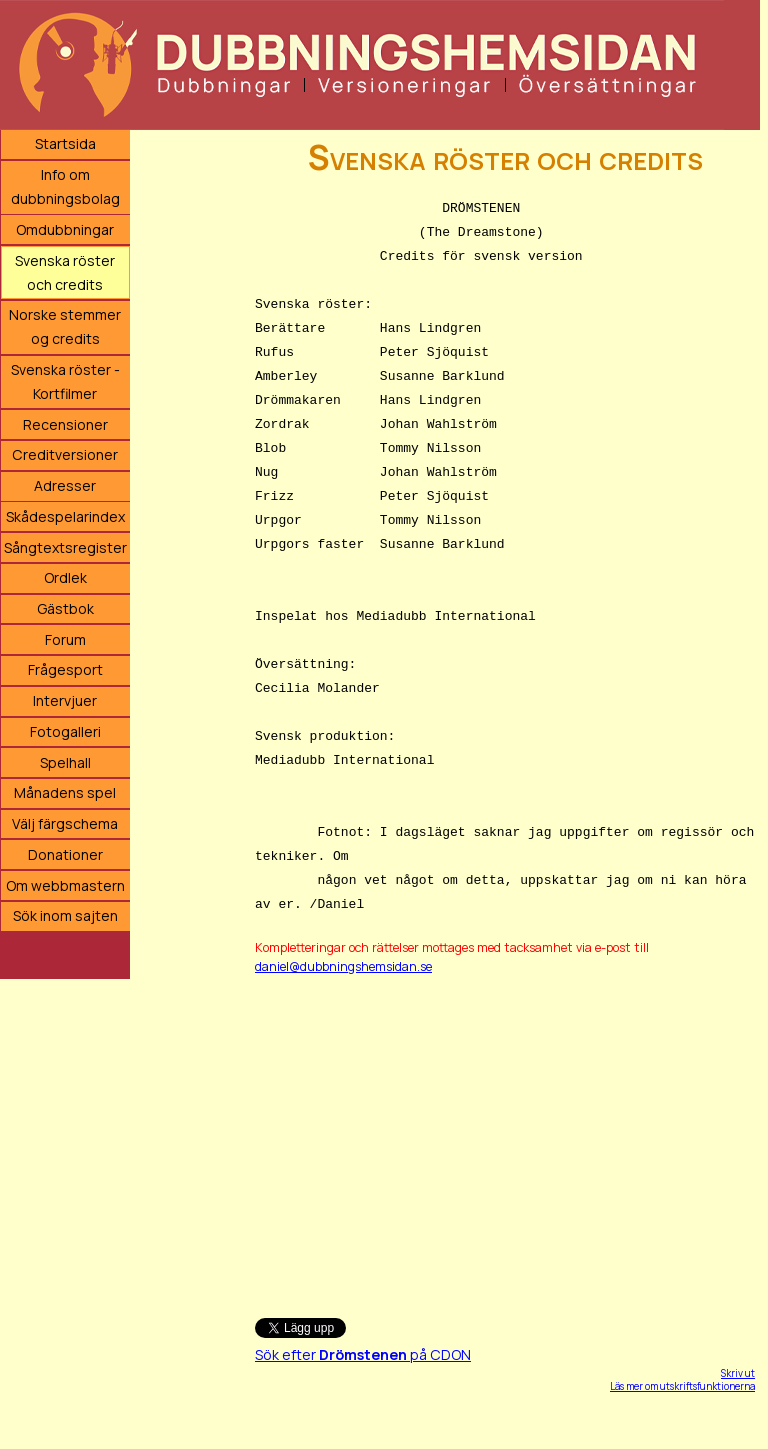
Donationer (65, 854)
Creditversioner (65, 454)
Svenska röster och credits (65, 272)
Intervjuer (65, 700)
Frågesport (65, 669)
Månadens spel (65, 792)
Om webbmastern (65, 885)
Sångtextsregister (65, 547)
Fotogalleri (65, 731)
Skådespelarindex (65, 516)
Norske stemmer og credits (65, 326)
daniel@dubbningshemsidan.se (343, 966)
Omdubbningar (65, 229)
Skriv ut (738, 1373)
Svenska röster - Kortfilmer (65, 381)
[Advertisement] (505, 1137)
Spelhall (65, 762)
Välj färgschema (65, 823)
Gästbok (65, 608)
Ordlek (65, 577)
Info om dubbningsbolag (65, 186)
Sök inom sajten (65, 915)
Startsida (65, 143)
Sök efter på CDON (363, 1354)
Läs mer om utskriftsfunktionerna (682, 1386)
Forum (65, 639)
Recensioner (65, 424)
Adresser (65, 485)
